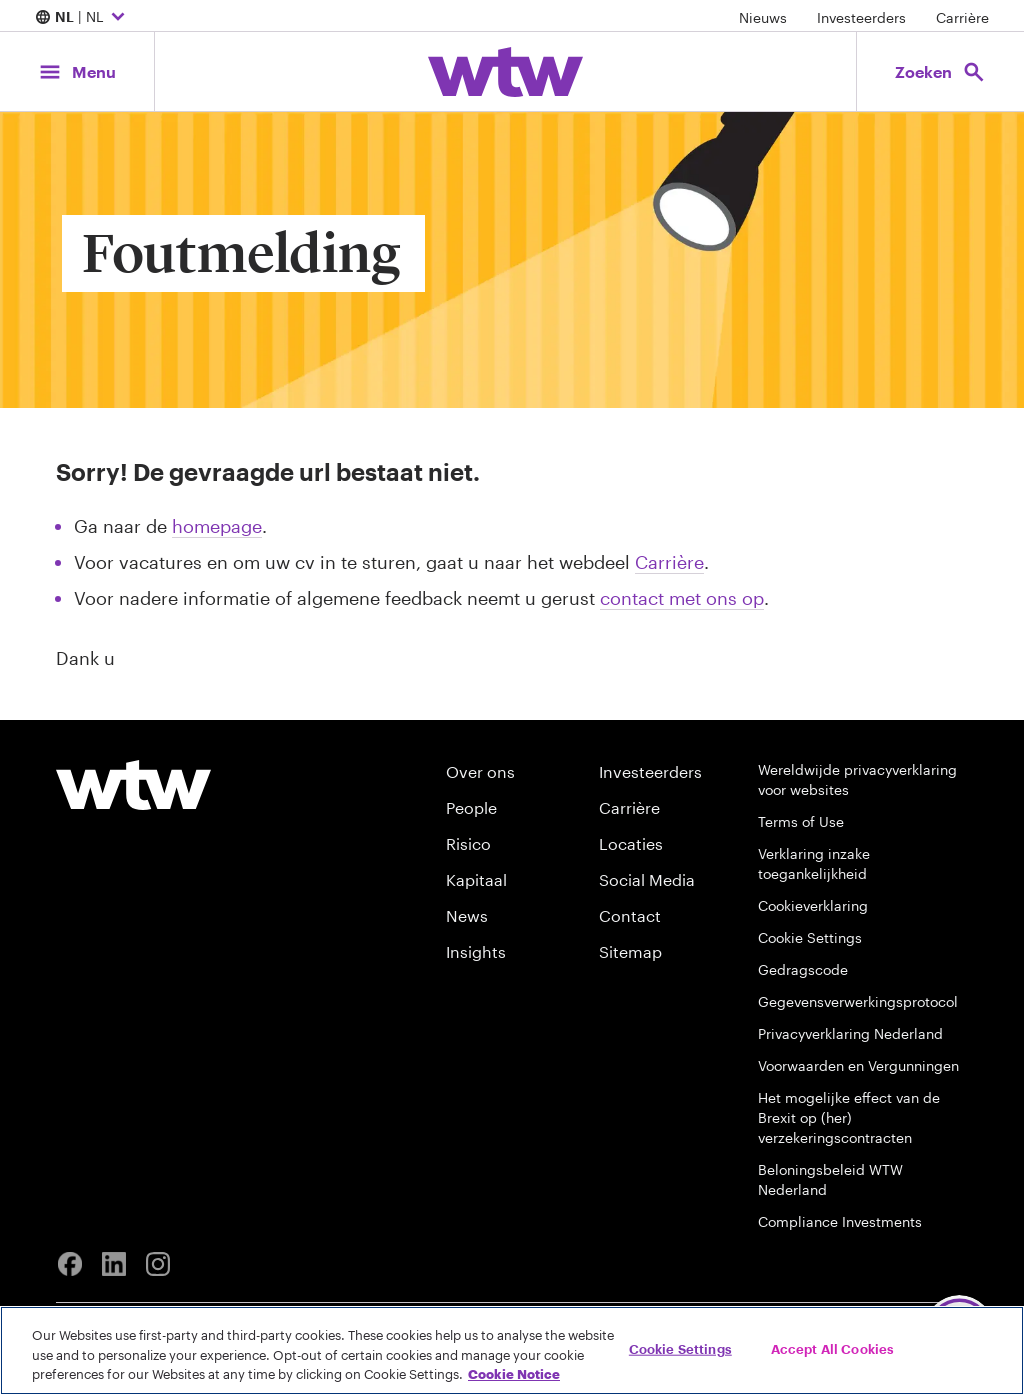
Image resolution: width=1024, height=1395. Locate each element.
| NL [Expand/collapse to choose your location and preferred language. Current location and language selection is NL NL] (82, 18)
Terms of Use (801, 821)
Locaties (631, 843)
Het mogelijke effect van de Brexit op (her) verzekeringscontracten (849, 1117)
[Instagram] (158, 1264)
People (471, 807)
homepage (217, 526)
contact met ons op (682, 598)
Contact (630, 915)
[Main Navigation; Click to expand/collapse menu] (77, 71)
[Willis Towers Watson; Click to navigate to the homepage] (505, 72)
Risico (468, 843)
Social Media (647, 879)
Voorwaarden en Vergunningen (858, 1065)
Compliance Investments (840, 1221)
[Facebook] (70, 1264)
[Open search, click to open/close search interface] (940, 71)
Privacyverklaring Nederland (850, 1033)
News (467, 915)
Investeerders (861, 17)
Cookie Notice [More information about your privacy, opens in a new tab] (514, 1374)
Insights (476, 951)
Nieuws (763, 17)
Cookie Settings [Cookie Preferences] (810, 937)
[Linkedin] (114, 1264)
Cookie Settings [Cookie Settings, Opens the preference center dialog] (680, 1348)
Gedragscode (803, 969)
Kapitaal (476, 879)
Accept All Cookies (832, 1348)
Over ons (480, 771)
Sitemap (630, 951)
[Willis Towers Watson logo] (133, 785)
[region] (512, 1350)
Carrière (962, 17)
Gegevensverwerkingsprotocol (858, 1001)
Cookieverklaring (813, 905)
